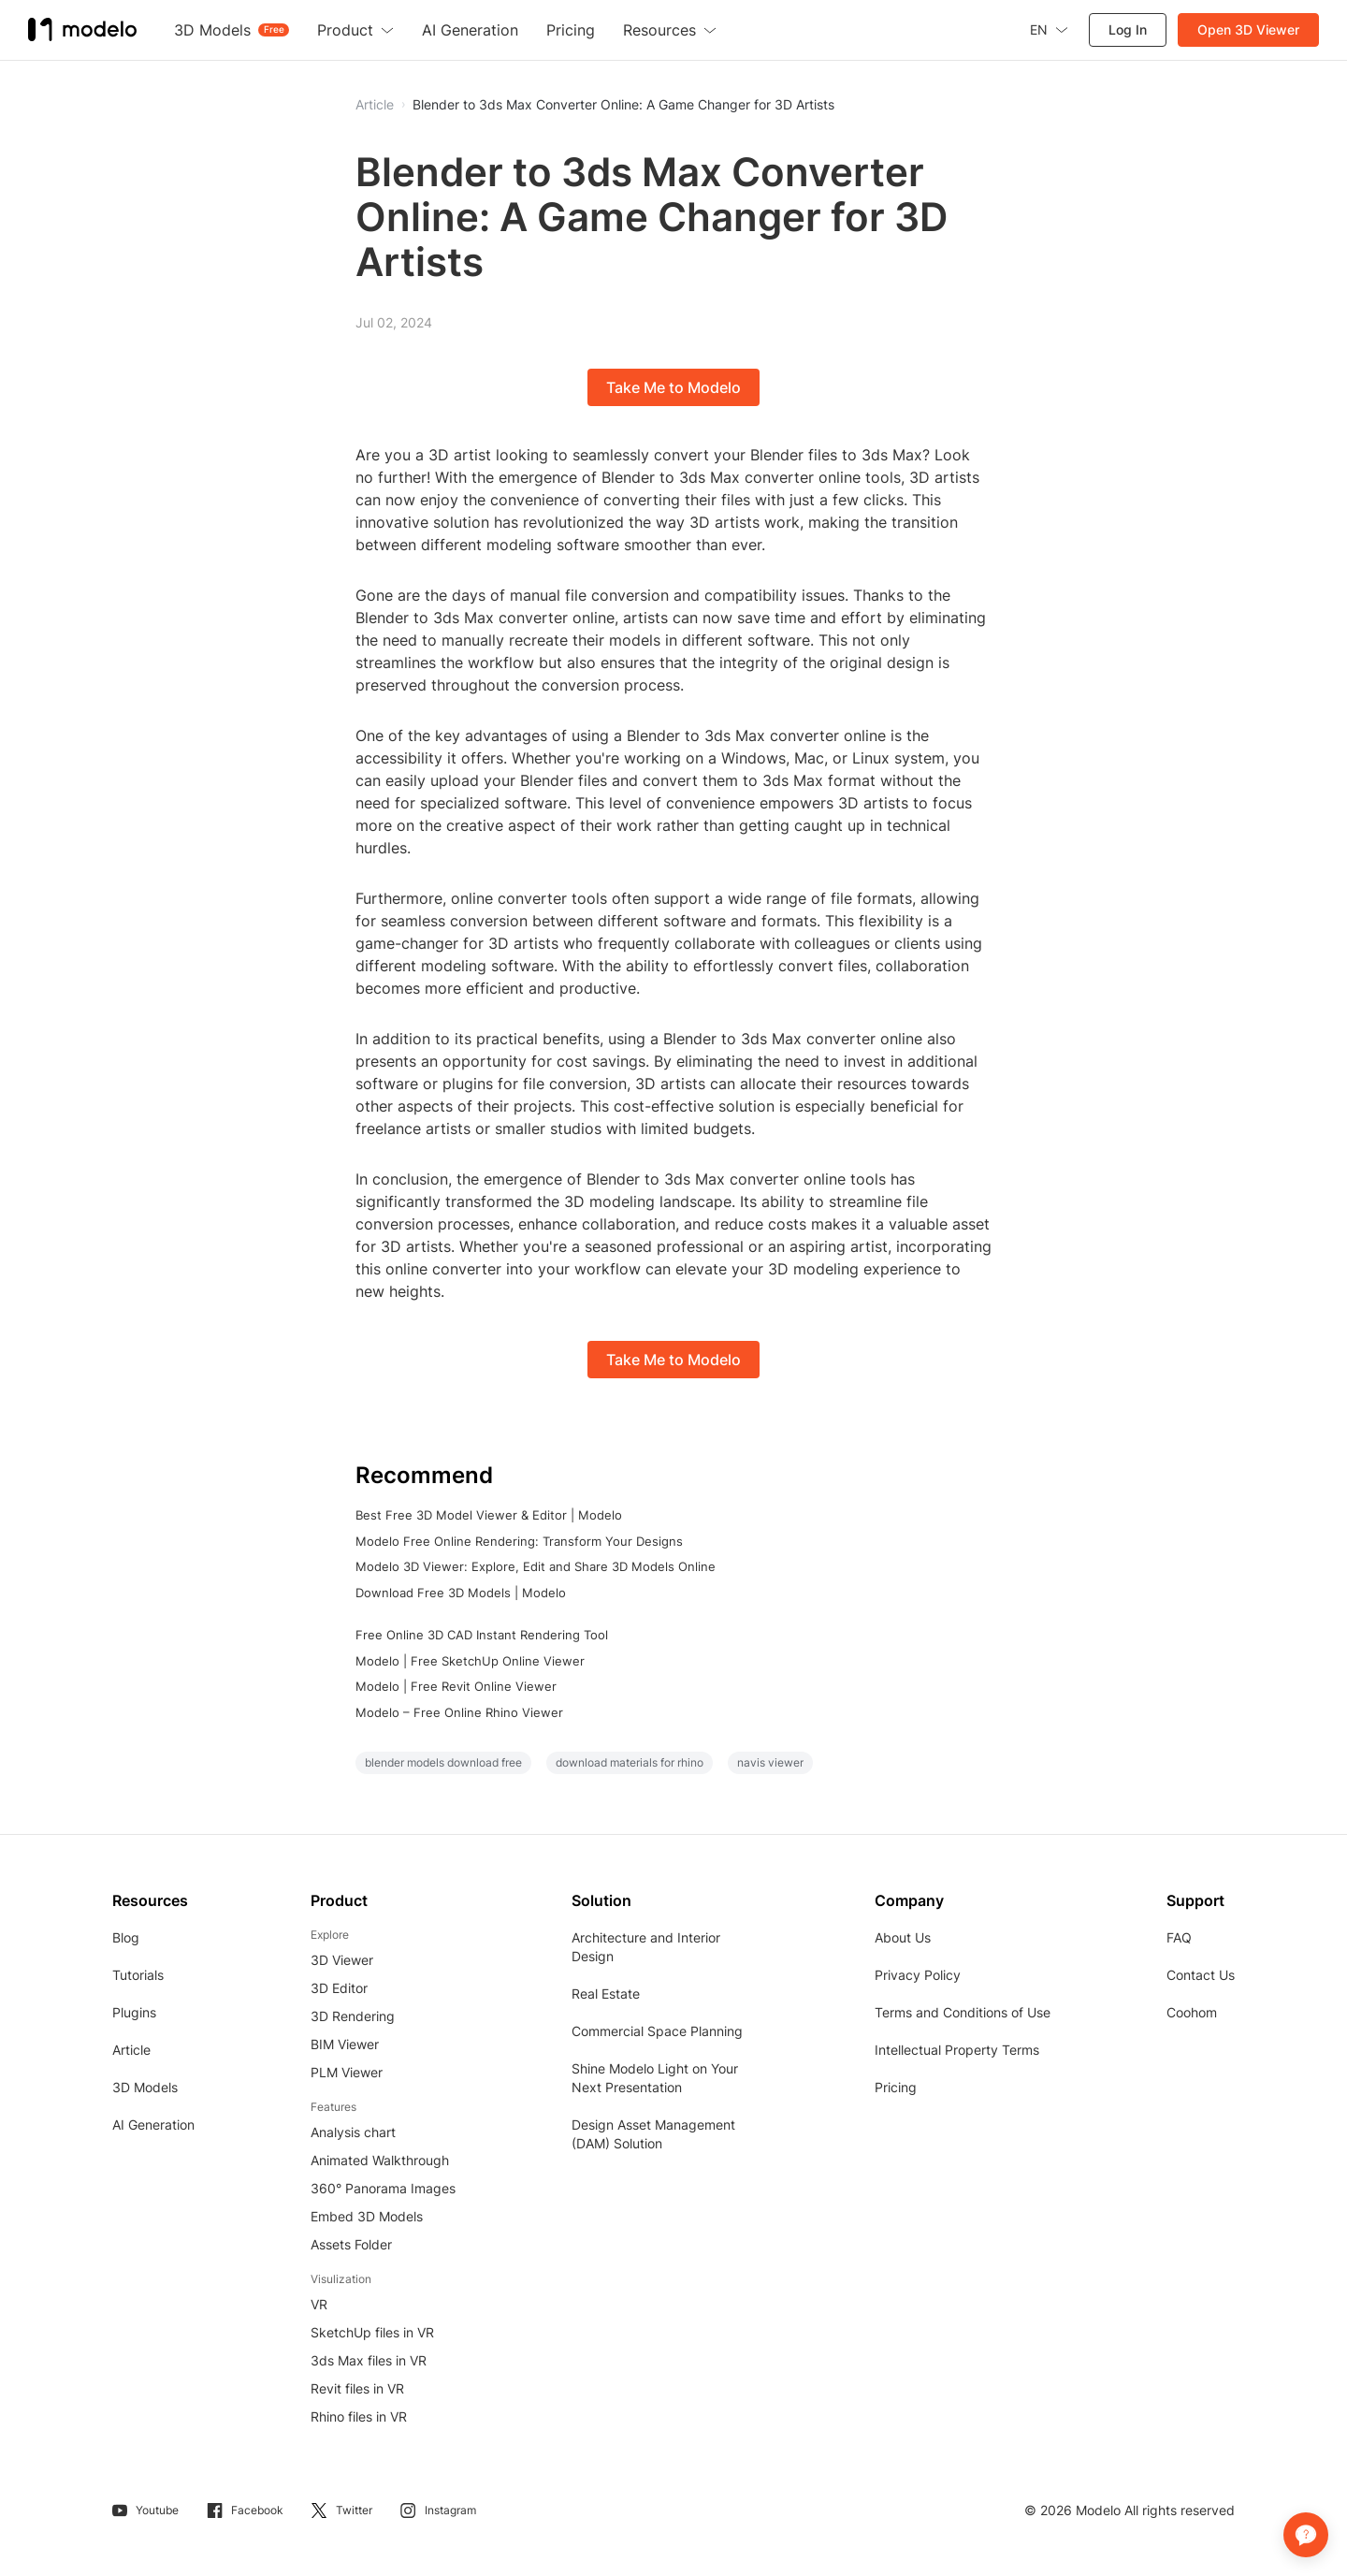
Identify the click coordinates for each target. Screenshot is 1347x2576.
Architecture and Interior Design (646, 1946)
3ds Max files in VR (369, 2360)
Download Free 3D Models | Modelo (460, 1592)
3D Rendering (353, 2016)
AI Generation (153, 2124)
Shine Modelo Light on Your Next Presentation (655, 2077)
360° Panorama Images (383, 2188)
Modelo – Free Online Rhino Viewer (459, 1712)
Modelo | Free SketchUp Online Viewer (470, 1660)
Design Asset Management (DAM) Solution (653, 2134)
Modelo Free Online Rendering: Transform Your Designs (519, 1541)
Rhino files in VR (359, 2416)
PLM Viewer (347, 2072)
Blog (125, 1937)
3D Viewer (342, 1960)
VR (319, 2304)
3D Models (145, 2087)
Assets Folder (351, 2244)
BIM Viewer (345, 2044)
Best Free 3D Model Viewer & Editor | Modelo (488, 1514)
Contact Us (1200, 1975)
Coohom (1191, 2012)
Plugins (134, 2012)
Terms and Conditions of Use (962, 2012)
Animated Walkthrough (380, 2160)
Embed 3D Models (367, 2216)
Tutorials (138, 1975)
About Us (903, 1937)
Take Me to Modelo (673, 387)
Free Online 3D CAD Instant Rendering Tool (481, 1634)
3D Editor (339, 1988)
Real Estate (606, 1993)
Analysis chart (353, 2132)
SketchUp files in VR (372, 2332)
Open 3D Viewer (1248, 29)
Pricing (896, 2087)
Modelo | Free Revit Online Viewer (456, 1686)
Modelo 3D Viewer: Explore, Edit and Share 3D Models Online (535, 1566)
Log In (1127, 29)
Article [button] (374, 104)
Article (131, 2050)
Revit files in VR (357, 2388)
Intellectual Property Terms (957, 2050)
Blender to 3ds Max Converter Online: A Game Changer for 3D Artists (623, 104)
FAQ (1179, 1937)
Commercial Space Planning (657, 2031)
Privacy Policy (918, 1975)
